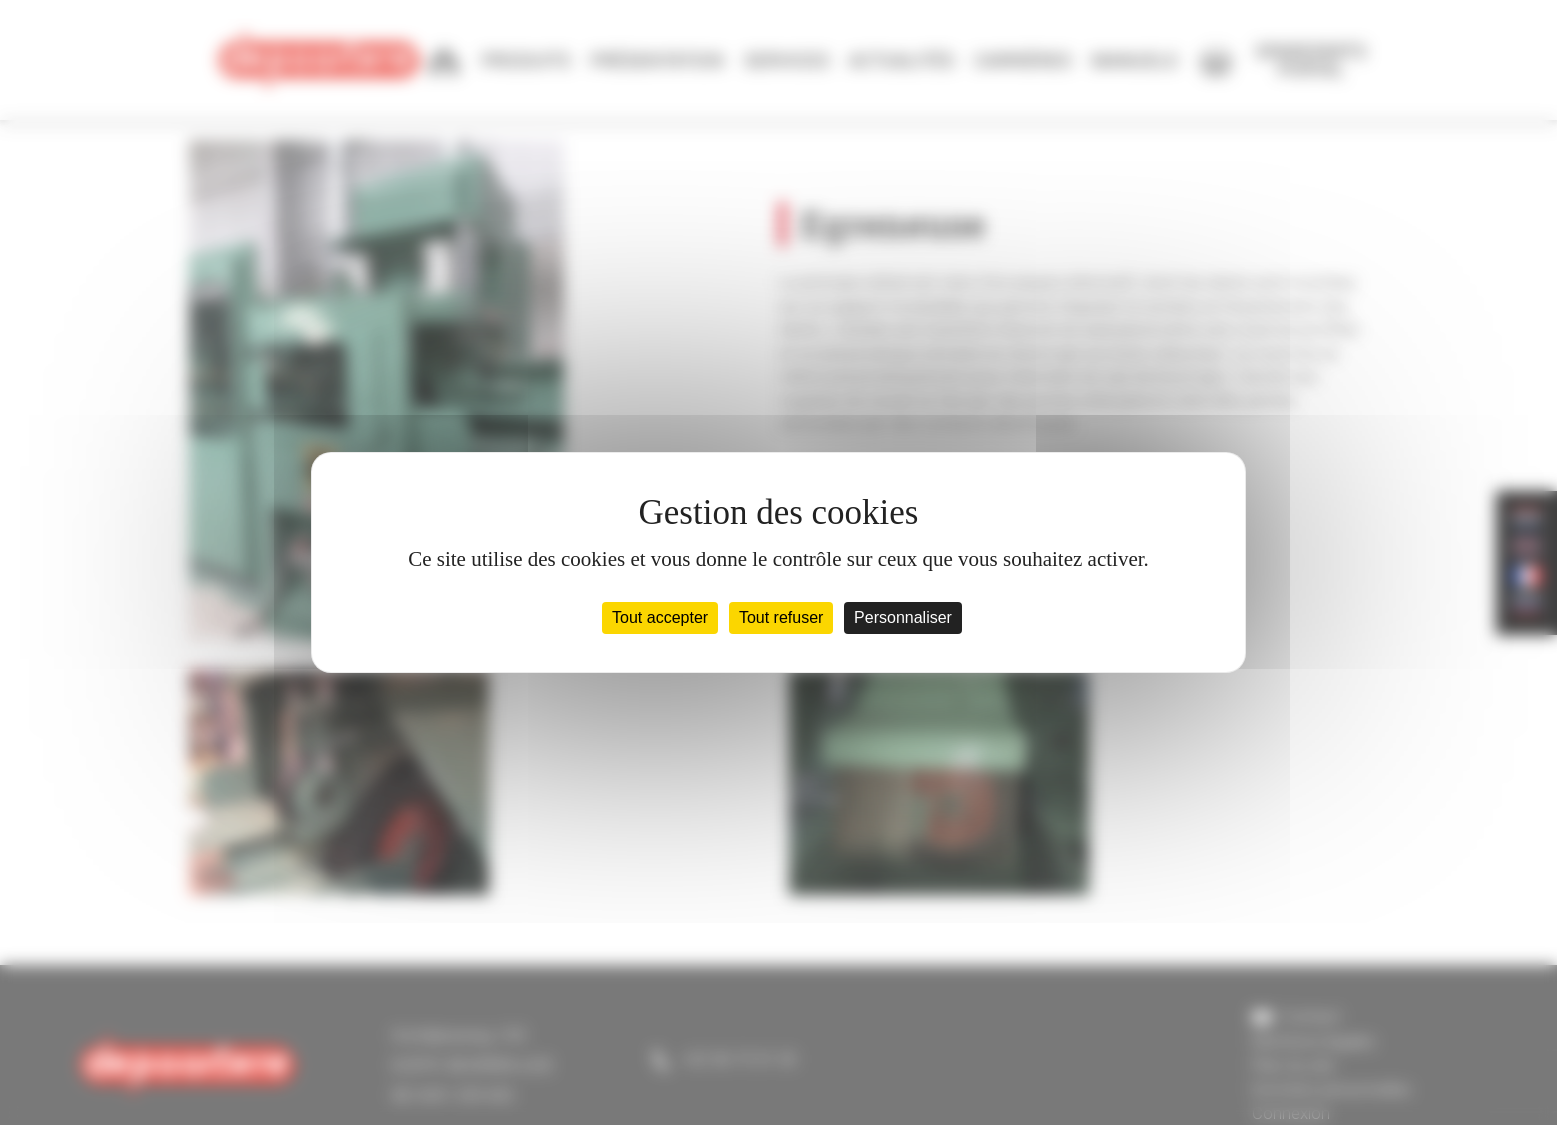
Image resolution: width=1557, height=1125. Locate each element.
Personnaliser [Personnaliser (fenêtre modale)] (903, 617)
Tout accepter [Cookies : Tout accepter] (660, 617)
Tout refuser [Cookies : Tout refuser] (781, 617)
